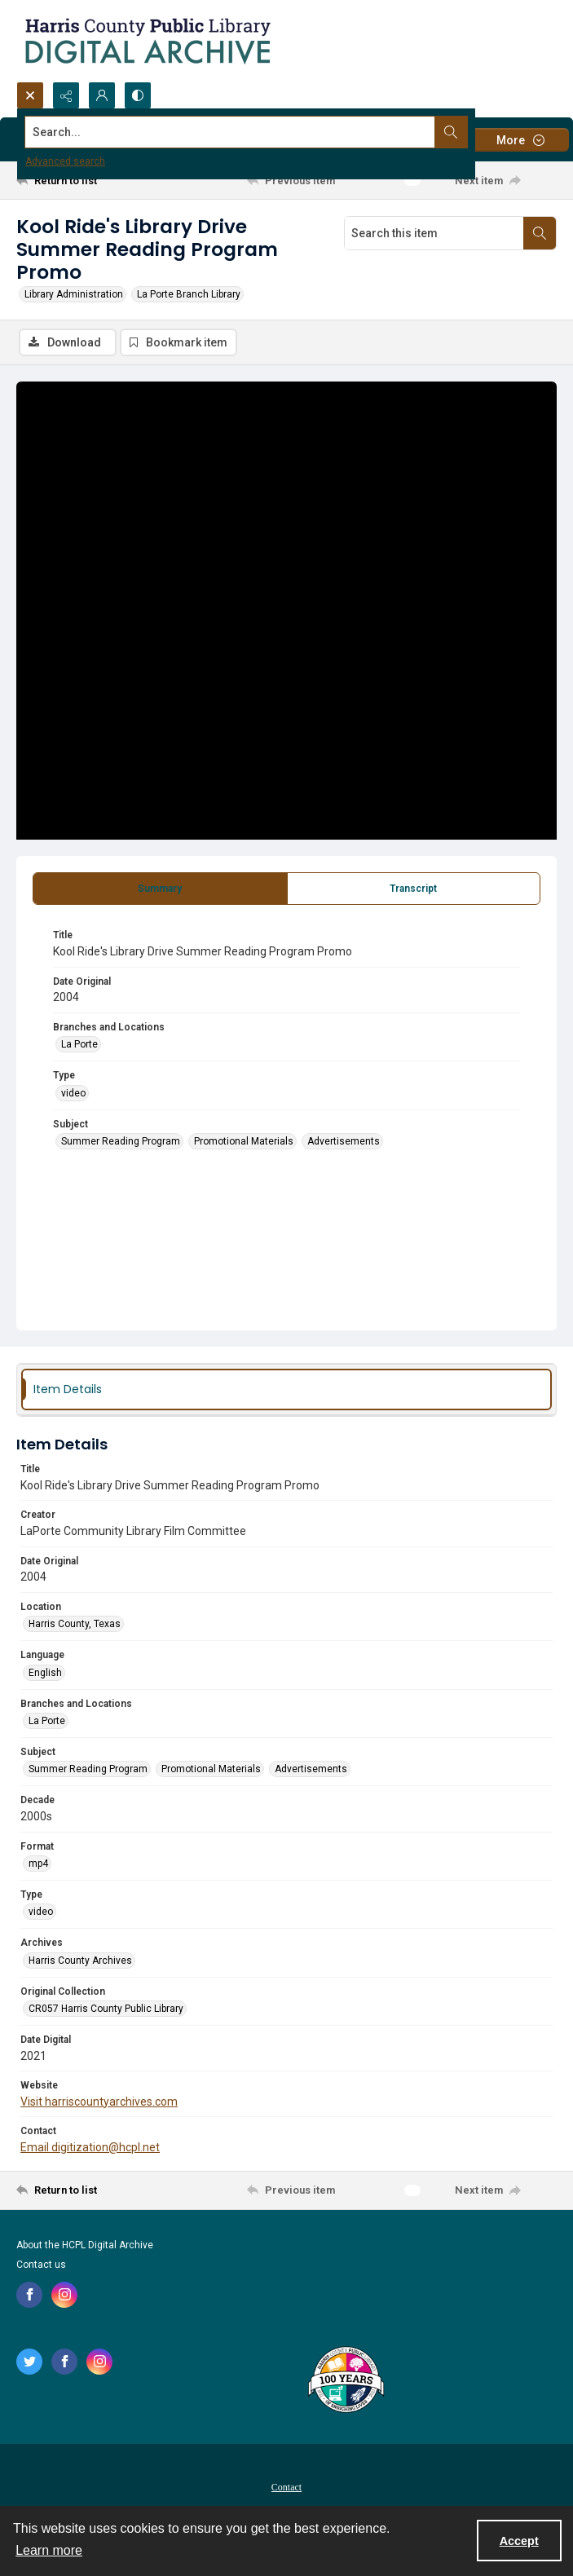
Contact (286, 2487)
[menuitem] (286, 2486)
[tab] (160, 888)
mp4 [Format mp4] (38, 1863)
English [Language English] (45, 1672)
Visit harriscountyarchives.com (99, 2101)
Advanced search (65, 161)
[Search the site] (230, 132)
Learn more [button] (48, 2550)
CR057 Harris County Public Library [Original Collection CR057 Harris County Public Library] (106, 2008)
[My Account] (102, 95)
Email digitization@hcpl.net (90, 2147)
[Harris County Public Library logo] (345, 2381)
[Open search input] (30, 95)
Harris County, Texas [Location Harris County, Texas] (75, 1624)
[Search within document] (539, 233)
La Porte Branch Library (188, 294)
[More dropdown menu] (520, 140)
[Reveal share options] (66, 95)
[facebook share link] (29, 2295)
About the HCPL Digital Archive (84, 2245)
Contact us (41, 2264)
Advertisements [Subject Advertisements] (343, 1141)
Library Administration (73, 294)
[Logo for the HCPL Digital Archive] (146, 40)
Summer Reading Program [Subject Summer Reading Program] (120, 1141)
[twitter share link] (29, 2362)
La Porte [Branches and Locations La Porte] (79, 1044)
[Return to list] (86, 180)
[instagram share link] (64, 2295)
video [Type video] (73, 1093)
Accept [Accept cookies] (519, 2540)
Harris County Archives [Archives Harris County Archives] (80, 1960)
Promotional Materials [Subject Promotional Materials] (243, 1141)
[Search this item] (434, 233)
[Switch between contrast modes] (138, 95)
